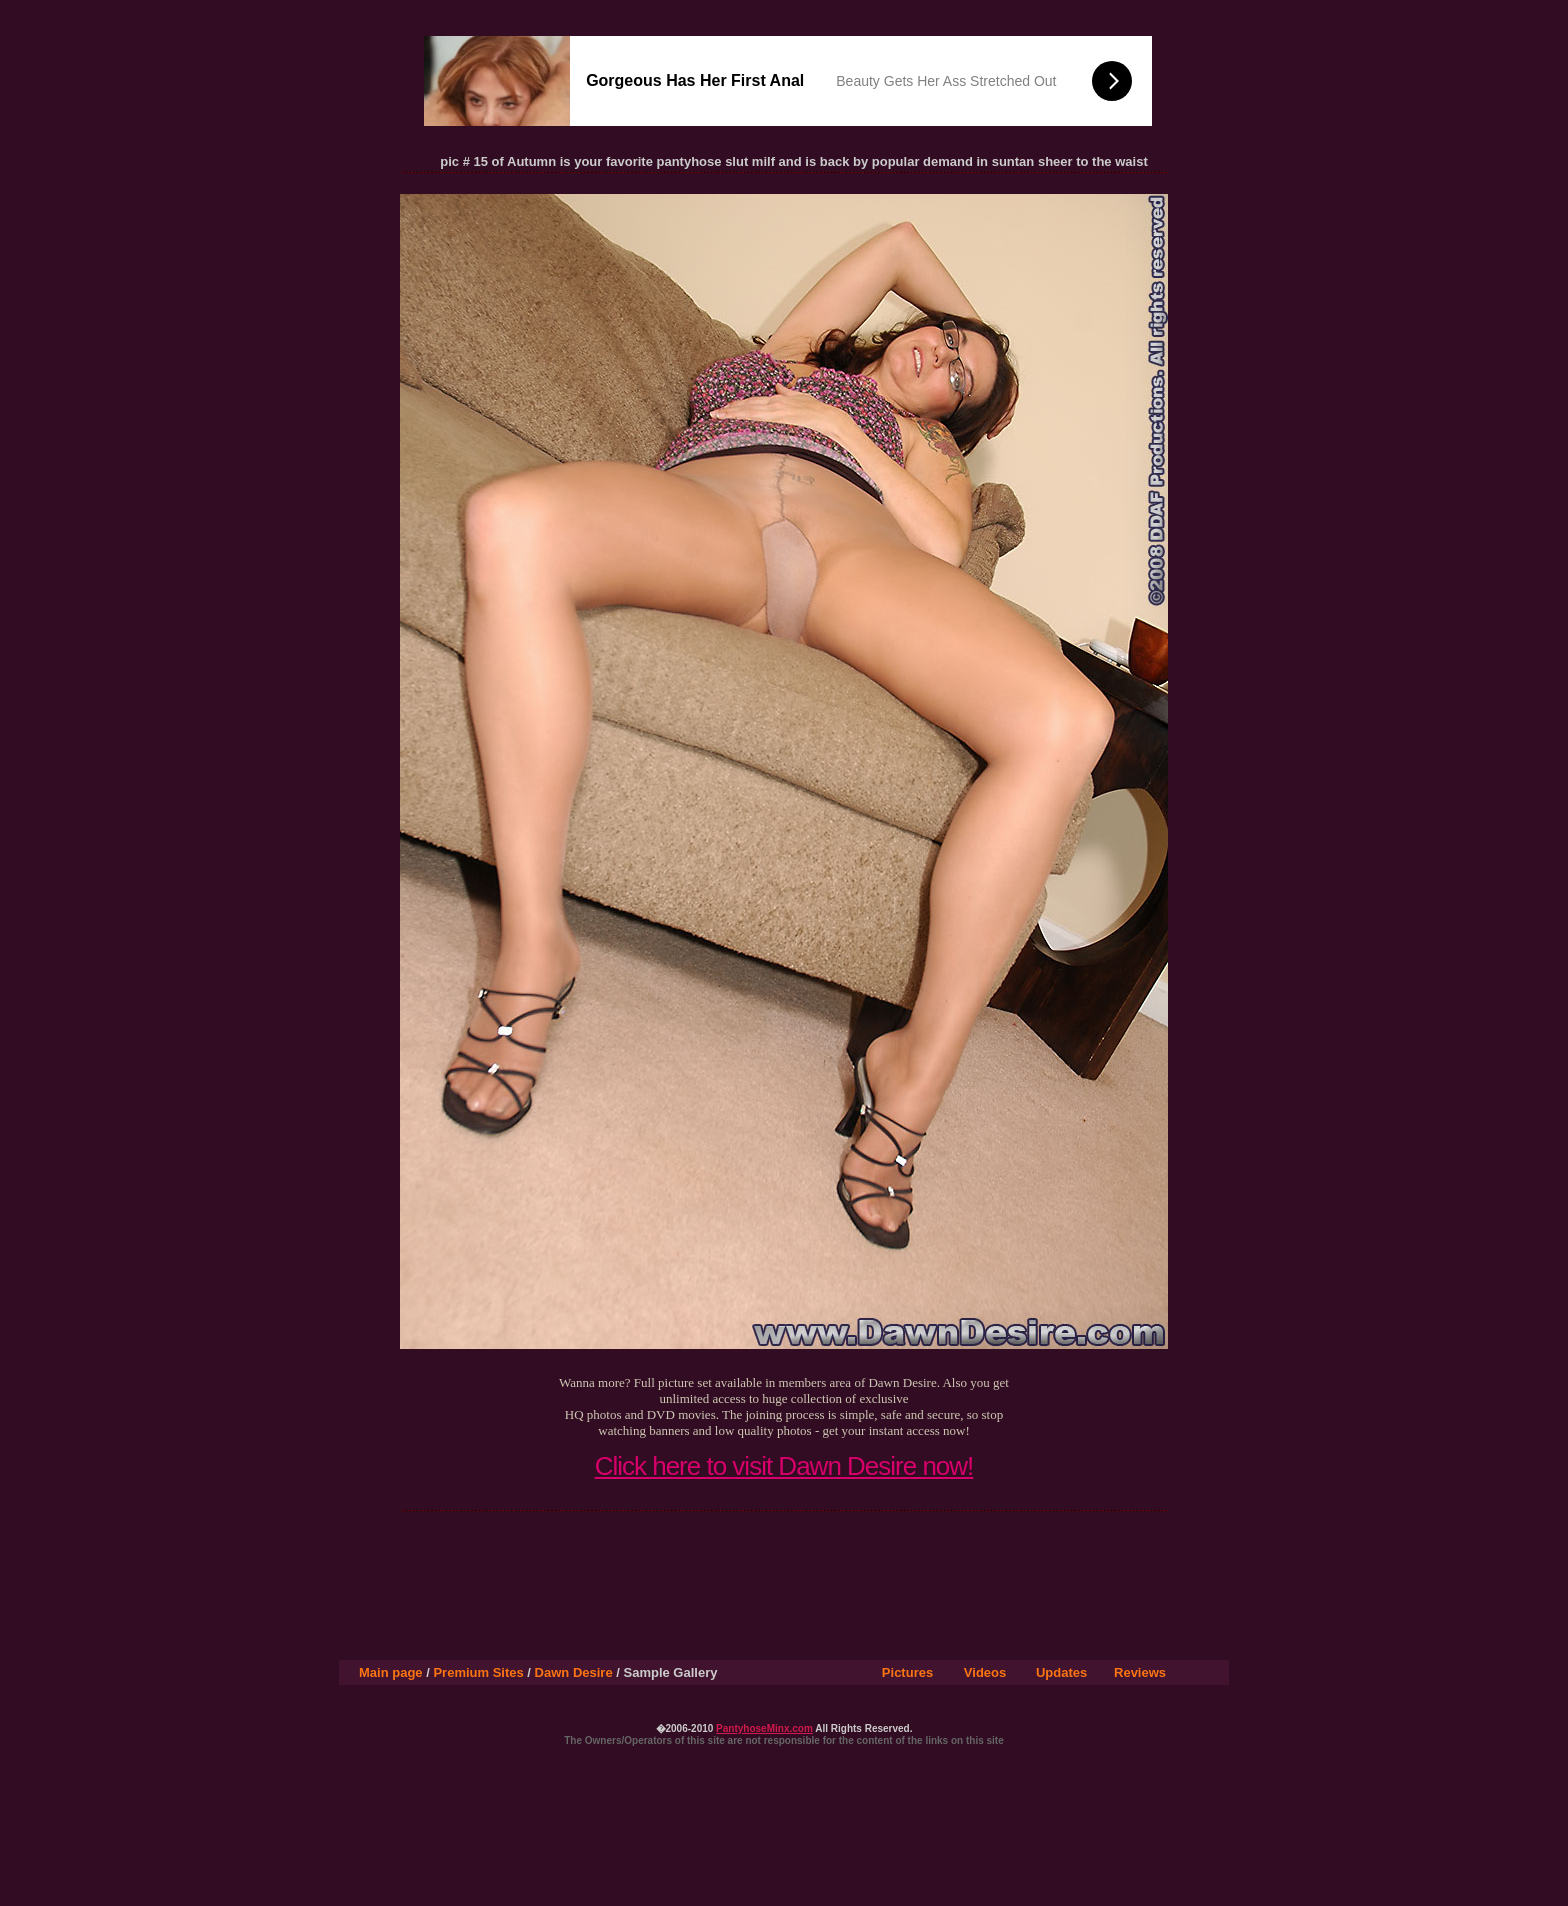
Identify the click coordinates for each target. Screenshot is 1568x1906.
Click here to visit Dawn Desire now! (784, 1466)
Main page (391, 1672)
